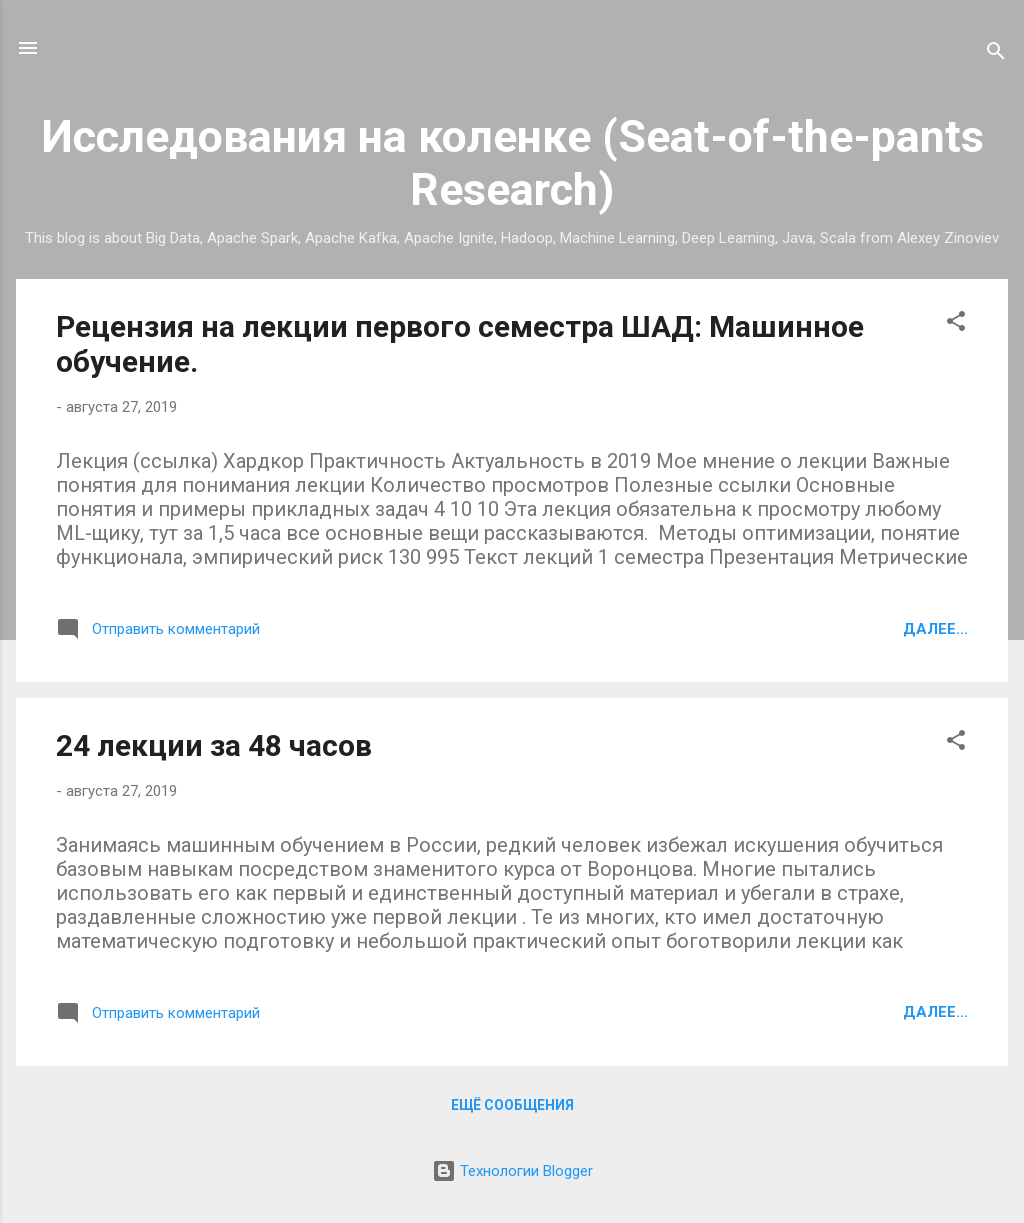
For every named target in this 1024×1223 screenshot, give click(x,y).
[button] (956, 324)
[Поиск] (996, 54)
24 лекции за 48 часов (214, 745)
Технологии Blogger (512, 1171)
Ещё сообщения (512, 1105)
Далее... (935, 629)
